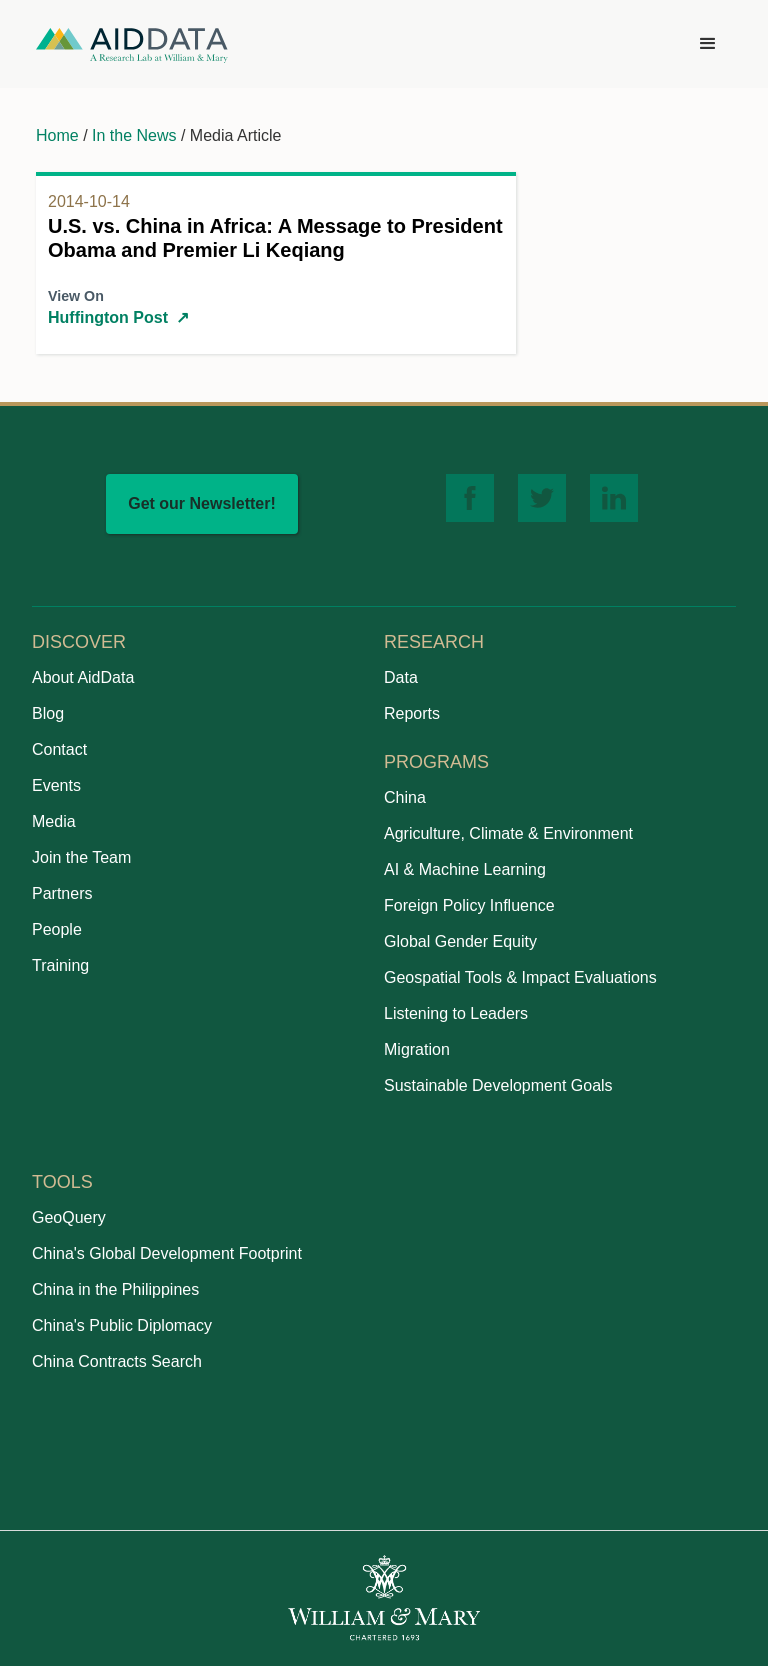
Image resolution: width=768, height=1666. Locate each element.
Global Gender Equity (460, 941)
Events (56, 785)
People (57, 929)
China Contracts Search (117, 1361)
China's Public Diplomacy (122, 1325)
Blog (48, 713)
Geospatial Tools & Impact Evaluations (520, 977)
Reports (412, 713)
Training (60, 965)
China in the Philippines (115, 1289)
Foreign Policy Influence (469, 905)
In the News (134, 135)
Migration (417, 1049)
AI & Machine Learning (465, 869)
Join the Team (81, 857)
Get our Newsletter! (202, 503)
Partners (62, 893)
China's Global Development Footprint (167, 1253)
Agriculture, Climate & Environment (508, 833)
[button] (708, 44)
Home (57, 135)
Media (54, 821)
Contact (59, 749)
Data (401, 677)
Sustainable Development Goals (498, 1085)
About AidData (83, 677)
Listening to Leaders (456, 1013)
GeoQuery (69, 1217)
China (405, 797)
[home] (132, 44)
